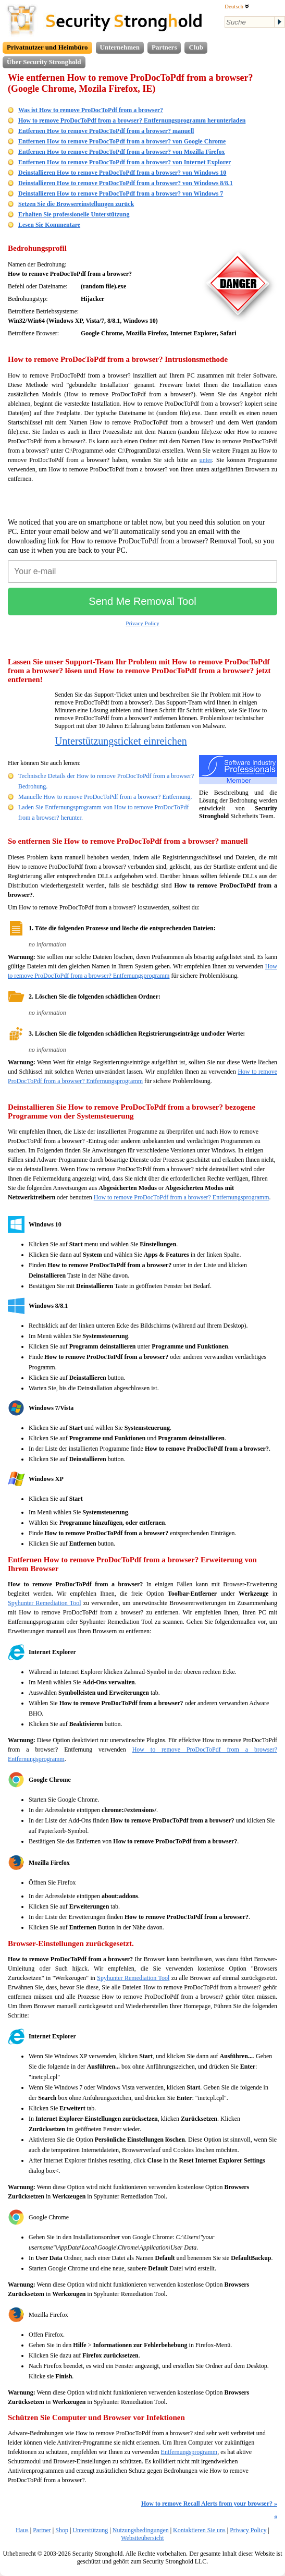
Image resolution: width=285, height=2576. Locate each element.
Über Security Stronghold (44, 62)
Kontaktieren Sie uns (199, 2530)
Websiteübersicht (142, 2538)
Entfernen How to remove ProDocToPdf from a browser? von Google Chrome (122, 141)
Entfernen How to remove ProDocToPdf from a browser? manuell (106, 131)
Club (196, 47)
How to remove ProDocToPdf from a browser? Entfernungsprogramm (181, 1197)
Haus (22, 2530)
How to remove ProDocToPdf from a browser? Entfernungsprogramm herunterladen (131, 120)
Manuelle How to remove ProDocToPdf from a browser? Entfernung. (105, 796)
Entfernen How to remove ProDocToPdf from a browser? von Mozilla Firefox (121, 151)
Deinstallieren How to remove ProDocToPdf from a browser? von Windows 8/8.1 (125, 183)
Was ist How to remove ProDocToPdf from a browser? (90, 110)
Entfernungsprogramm (189, 2452)
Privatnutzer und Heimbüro (47, 47)
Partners (164, 47)
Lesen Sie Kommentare (49, 224)
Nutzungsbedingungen (141, 2530)
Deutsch (237, 6)
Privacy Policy (142, 623)
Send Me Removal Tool (142, 601)
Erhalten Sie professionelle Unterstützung (73, 214)
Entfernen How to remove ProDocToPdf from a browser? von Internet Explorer (124, 162)
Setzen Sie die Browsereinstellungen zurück (76, 204)
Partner (42, 2530)
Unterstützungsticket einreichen (121, 741)
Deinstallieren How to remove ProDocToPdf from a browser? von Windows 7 (120, 193)
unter (206, 460)
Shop (61, 2530)
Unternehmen (120, 47)
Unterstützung (90, 2530)
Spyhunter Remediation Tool (44, 1603)
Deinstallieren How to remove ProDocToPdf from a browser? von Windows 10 (122, 172)
